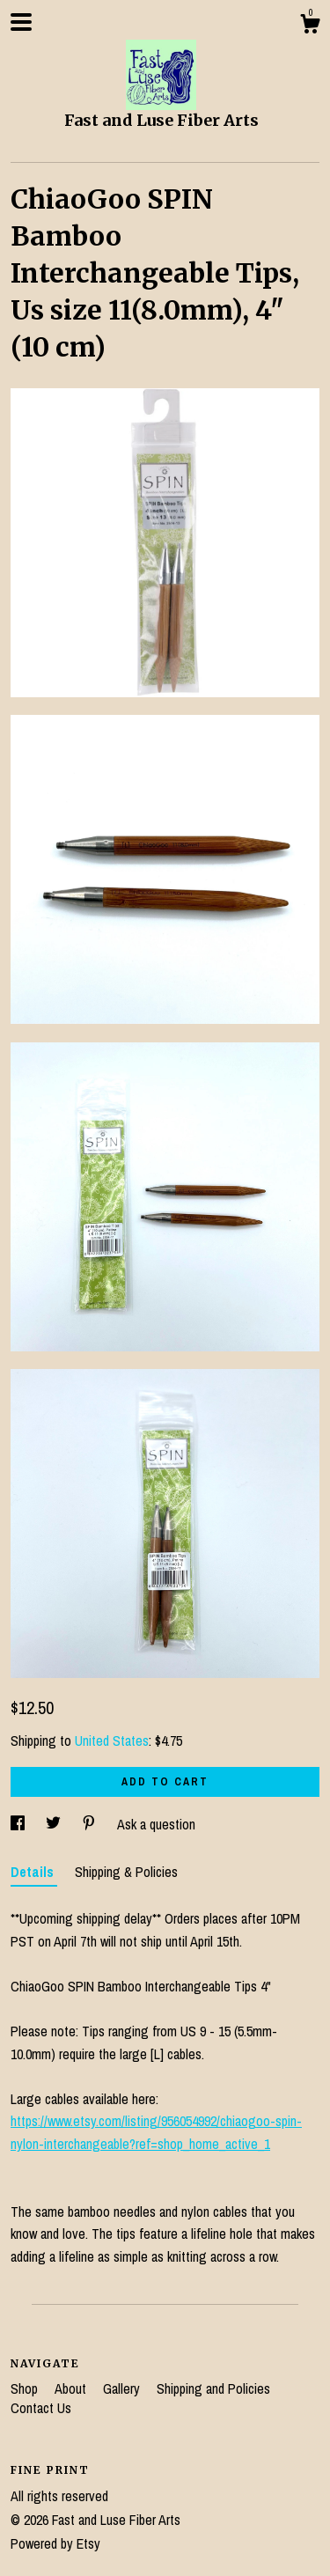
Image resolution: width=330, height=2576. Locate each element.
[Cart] (309, 26)
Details (34, 1871)
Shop (26, 2388)
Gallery (123, 2388)
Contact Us (41, 2408)
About (72, 2388)
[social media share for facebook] (19, 1824)
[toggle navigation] (21, 22)
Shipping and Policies (213, 2388)
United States (112, 1740)
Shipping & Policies (126, 1871)
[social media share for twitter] (55, 1824)
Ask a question (156, 1824)
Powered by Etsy (55, 2543)
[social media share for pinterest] (90, 1824)
